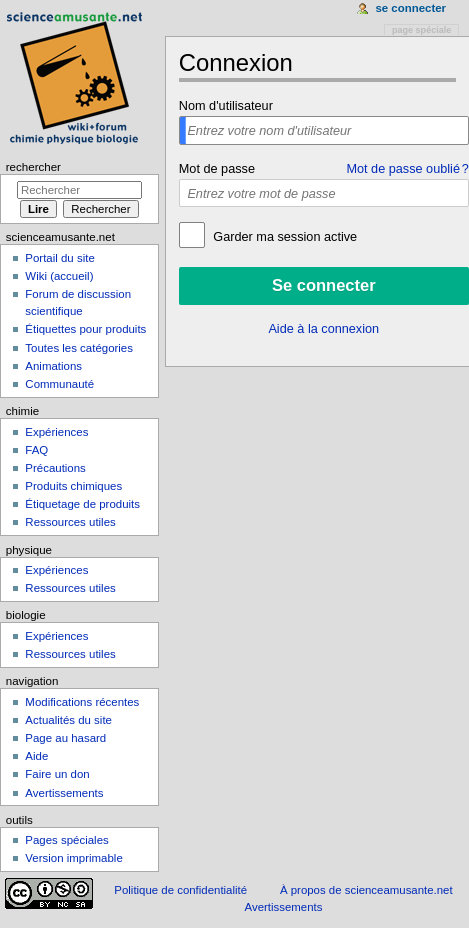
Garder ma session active (283, 237)
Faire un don (57, 774)
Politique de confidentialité (180, 890)
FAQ (36, 450)
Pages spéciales (66, 840)
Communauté (59, 384)
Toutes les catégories (79, 348)
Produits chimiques (73, 486)
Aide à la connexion (323, 329)
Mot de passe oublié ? (407, 169)
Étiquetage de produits (82, 504)
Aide (36, 756)
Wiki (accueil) (59, 276)
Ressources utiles (70, 522)
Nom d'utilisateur (226, 106)
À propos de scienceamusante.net (366, 890)
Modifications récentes (82, 702)
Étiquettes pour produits (85, 329)
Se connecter (410, 8)
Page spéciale (421, 30)
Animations (53, 366)
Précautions (55, 468)
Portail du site (59, 258)
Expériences (56, 432)
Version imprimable (73, 858)
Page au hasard (65, 738)
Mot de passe (217, 169)
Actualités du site (68, 720)
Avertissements (64, 793)
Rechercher (33, 167)
